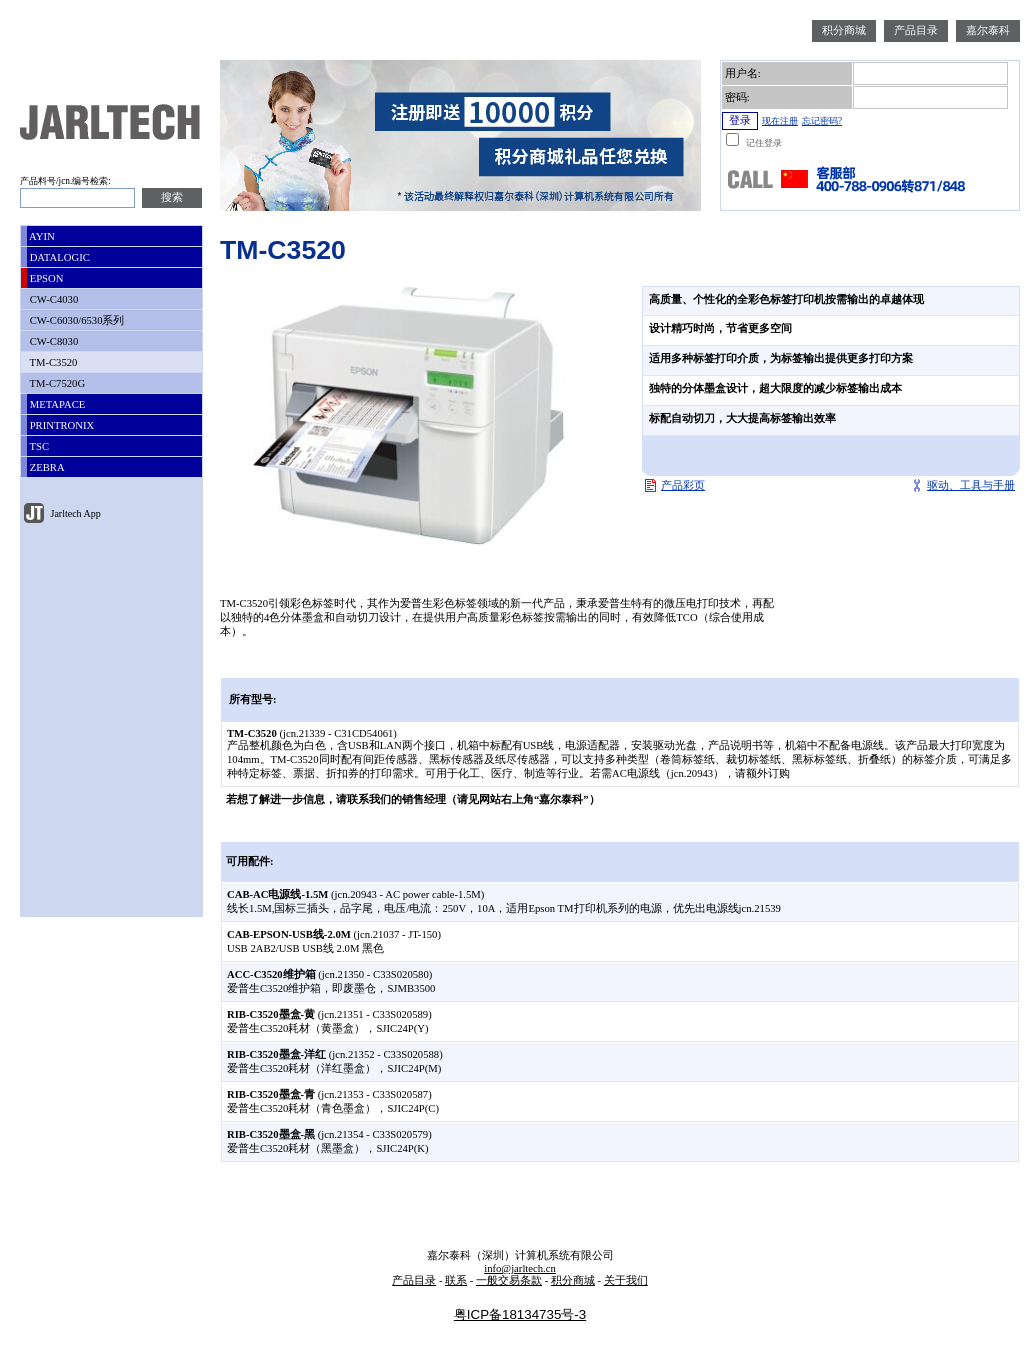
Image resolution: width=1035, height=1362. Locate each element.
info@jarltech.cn (520, 1268)
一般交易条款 (509, 1280)
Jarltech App (74, 513)
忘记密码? (822, 121)
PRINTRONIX (60, 425)
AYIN (41, 236)
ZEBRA (46, 467)
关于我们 (626, 1280)
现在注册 (780, 121)
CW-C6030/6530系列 (75, 320)
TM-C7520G (56, 383)
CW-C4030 (52, 299)
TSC (38, 446)
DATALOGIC (58, 257)
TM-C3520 (52, 362)
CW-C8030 (52, 341)
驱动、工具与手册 (971, 485)
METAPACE (56, 404)
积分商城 (844, 30)
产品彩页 (683, 485)
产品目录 (916, 30)
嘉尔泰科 (988, 30)
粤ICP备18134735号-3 (520, 1314)
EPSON (45, 278)
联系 (456, 1280)
